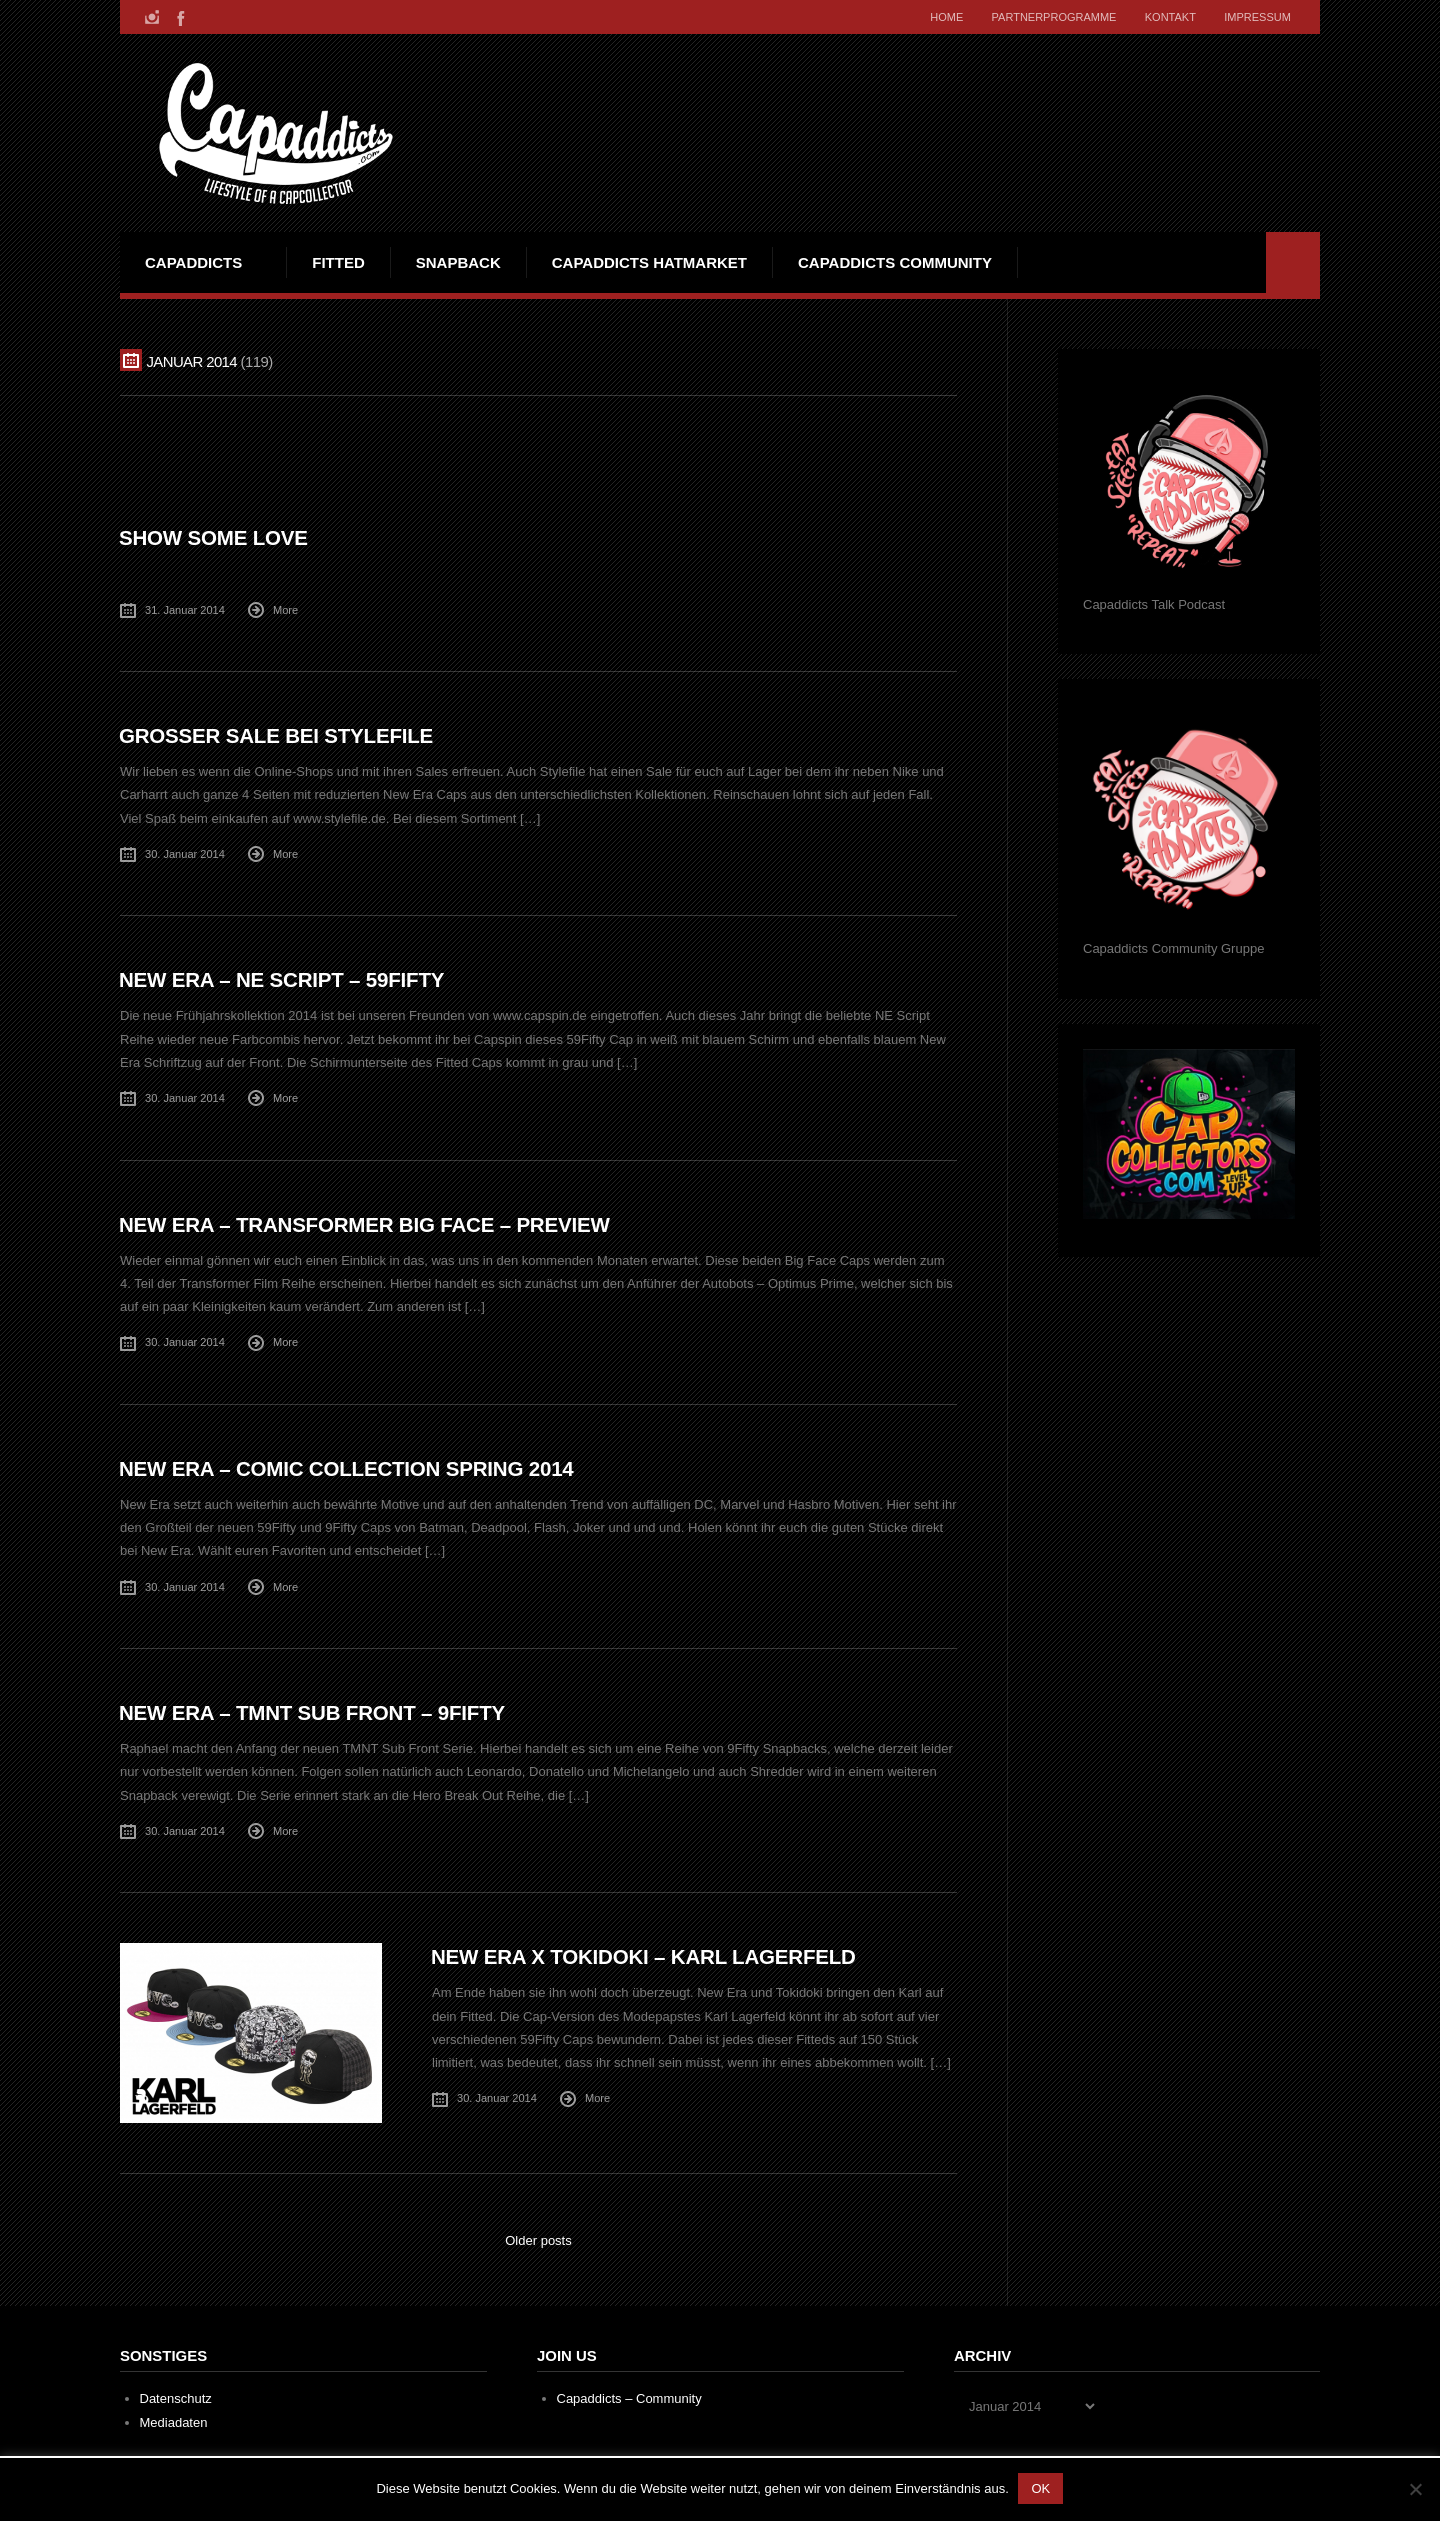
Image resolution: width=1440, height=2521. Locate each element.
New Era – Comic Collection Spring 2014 (349, 1465)
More (285, 609)
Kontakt (1167, 17)
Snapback (458, 262)
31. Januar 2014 (185, 609)
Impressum (1256, 17)
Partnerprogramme (1049, 17)
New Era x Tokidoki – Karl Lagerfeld (646, 1952)
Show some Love (214, 537)
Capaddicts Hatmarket (649, 262)
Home (940, 17)
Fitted (338, 262)
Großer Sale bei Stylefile (278, 735)
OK (1041, 2488)
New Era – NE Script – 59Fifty (283, 978)
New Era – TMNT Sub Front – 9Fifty (314, 1709)
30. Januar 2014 (185, 853)
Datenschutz (176, 2394)
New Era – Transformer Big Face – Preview (367, 1222)
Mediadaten (174, 2418)
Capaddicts (193, 262)
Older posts (538, 2236)
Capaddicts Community (895, 262)
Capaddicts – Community (629, 2394)
